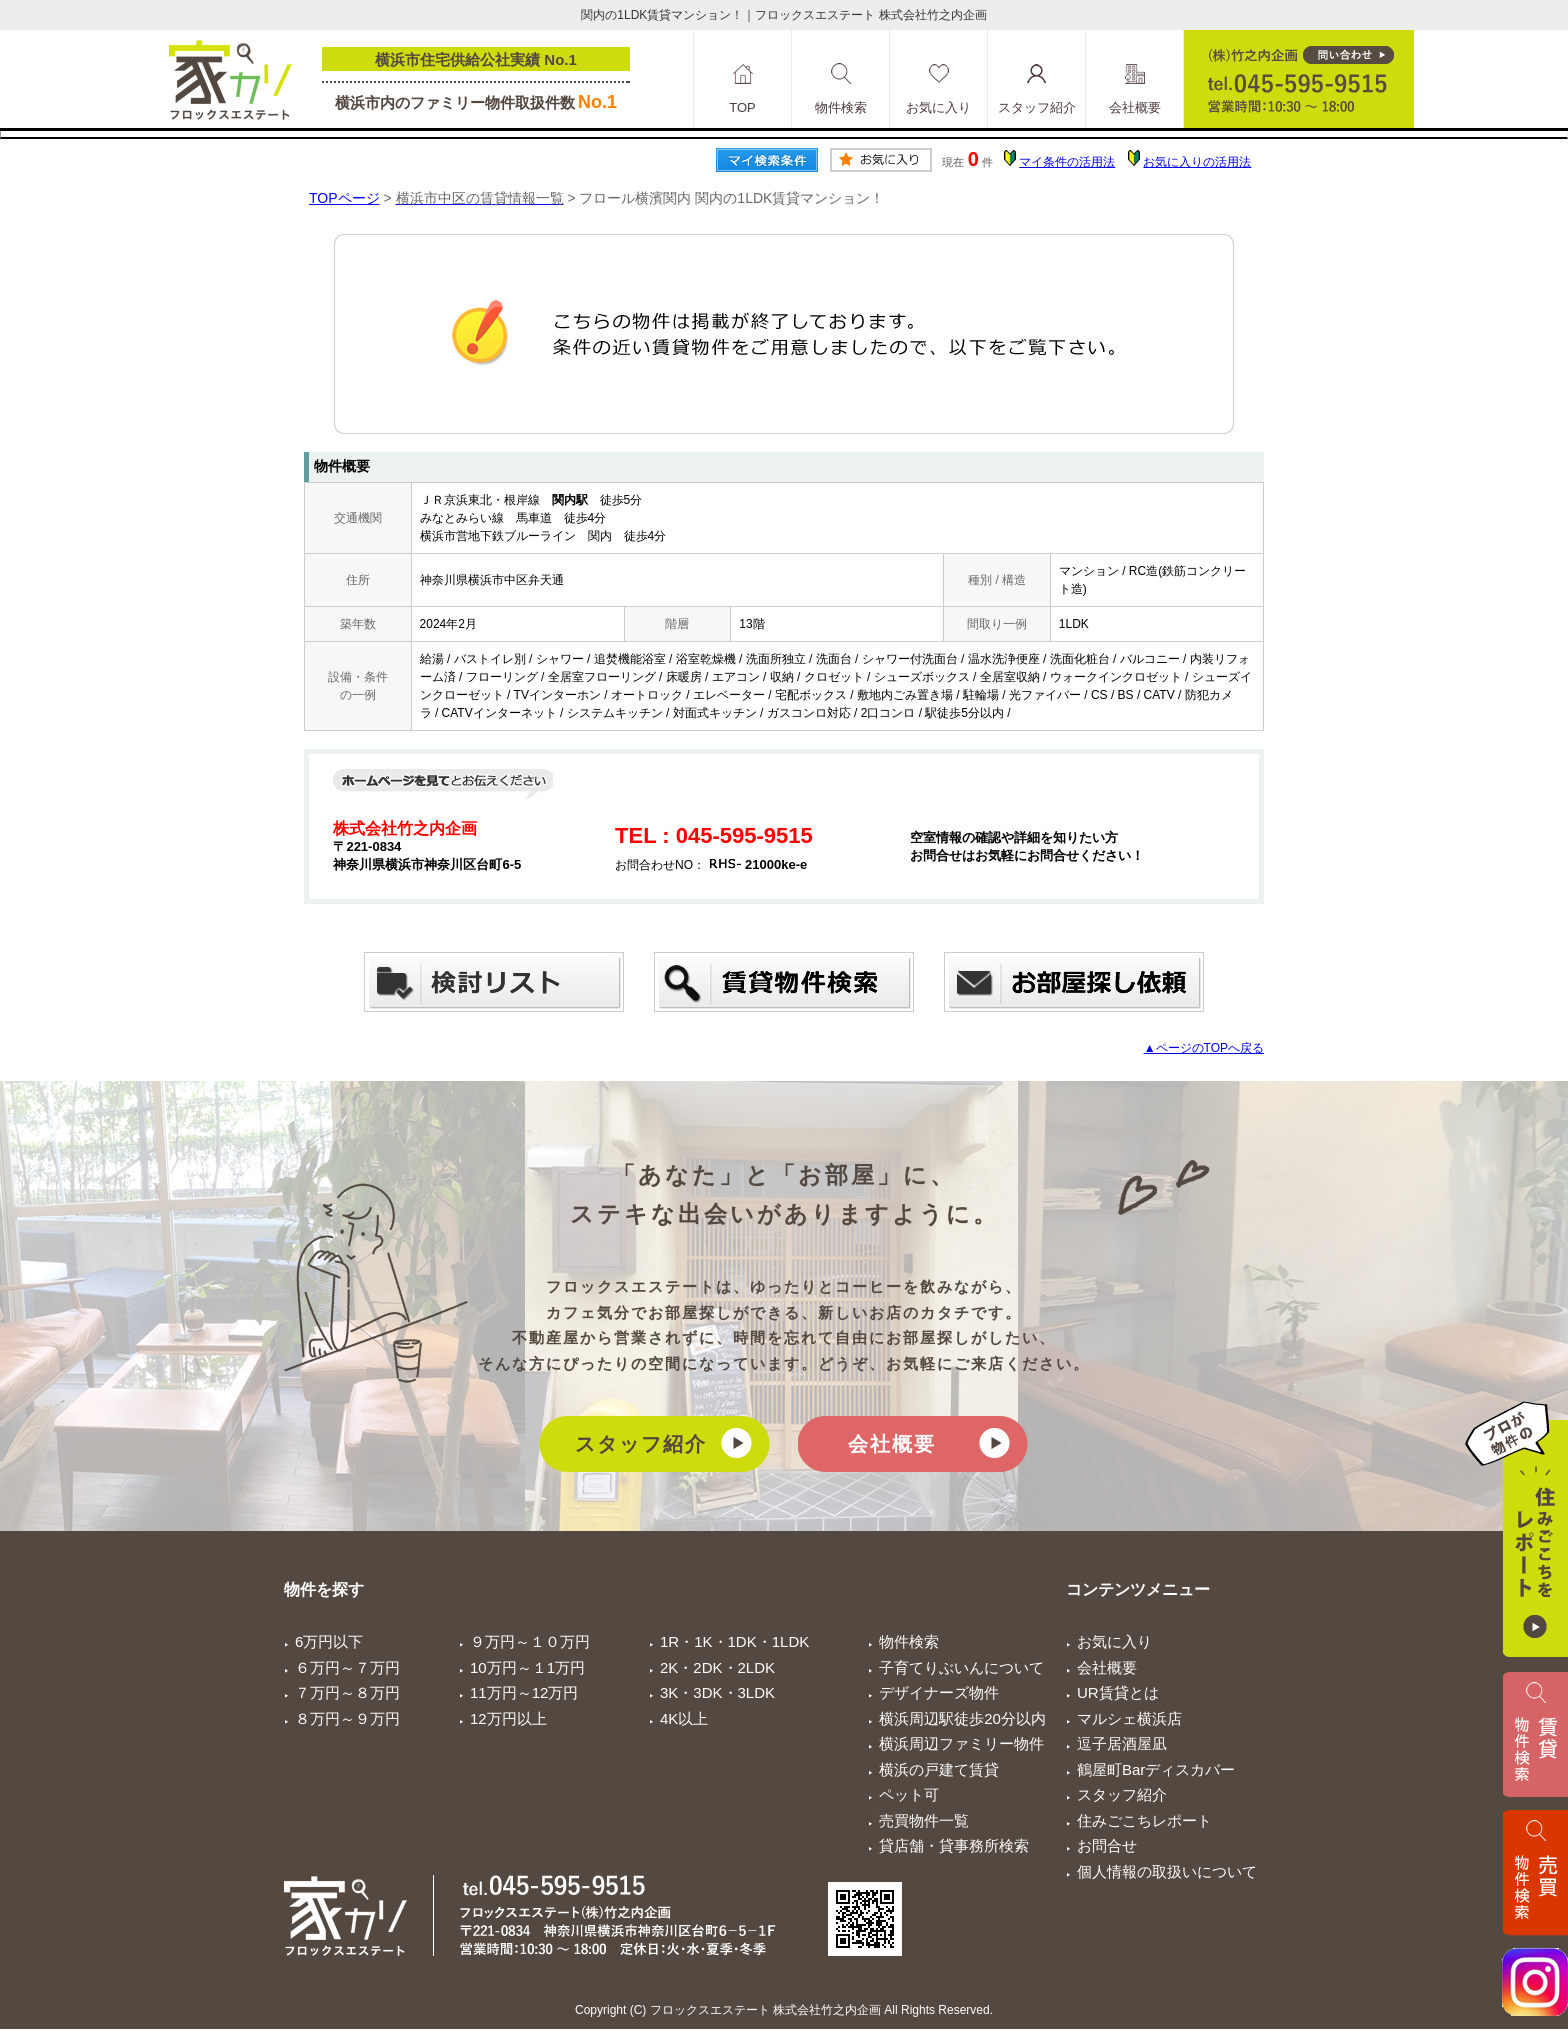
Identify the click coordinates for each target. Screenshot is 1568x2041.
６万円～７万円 (347, 1667)
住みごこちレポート (1144, 1820)
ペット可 (909, 1794)
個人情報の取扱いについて (1167, 1871)
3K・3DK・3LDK (717, 1692)
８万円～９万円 (347, 1718)
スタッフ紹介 (641, 1444)
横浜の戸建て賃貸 (939, 1769)
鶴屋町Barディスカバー (1156, 1769)
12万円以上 (508, 1718)
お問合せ (1107, 1845)
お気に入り (1114, 1641)
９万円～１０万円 (530, 1641)
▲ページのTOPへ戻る (1204, 1048)
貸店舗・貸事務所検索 (954, 1845)
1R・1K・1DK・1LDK (734, 1641)
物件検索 (909, 1641)
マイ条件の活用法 (1067, 162)
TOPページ (344, 198)
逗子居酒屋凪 (1122, 1743)
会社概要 (892, 1444)
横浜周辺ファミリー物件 (961, 1743)
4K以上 (684, 1718)
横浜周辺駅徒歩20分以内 (962, 1718)
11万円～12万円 (524, 1692)
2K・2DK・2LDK (717, 1667)
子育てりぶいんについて (961, 1667)
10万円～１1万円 (527, 1667)
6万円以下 (329, 1641)
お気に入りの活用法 (1197, 162)
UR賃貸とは (1118, 1692)
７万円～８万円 (347, 1692)
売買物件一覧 (924, 1820)
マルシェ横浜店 (1129, 1718)
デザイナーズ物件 (939, 1692)
